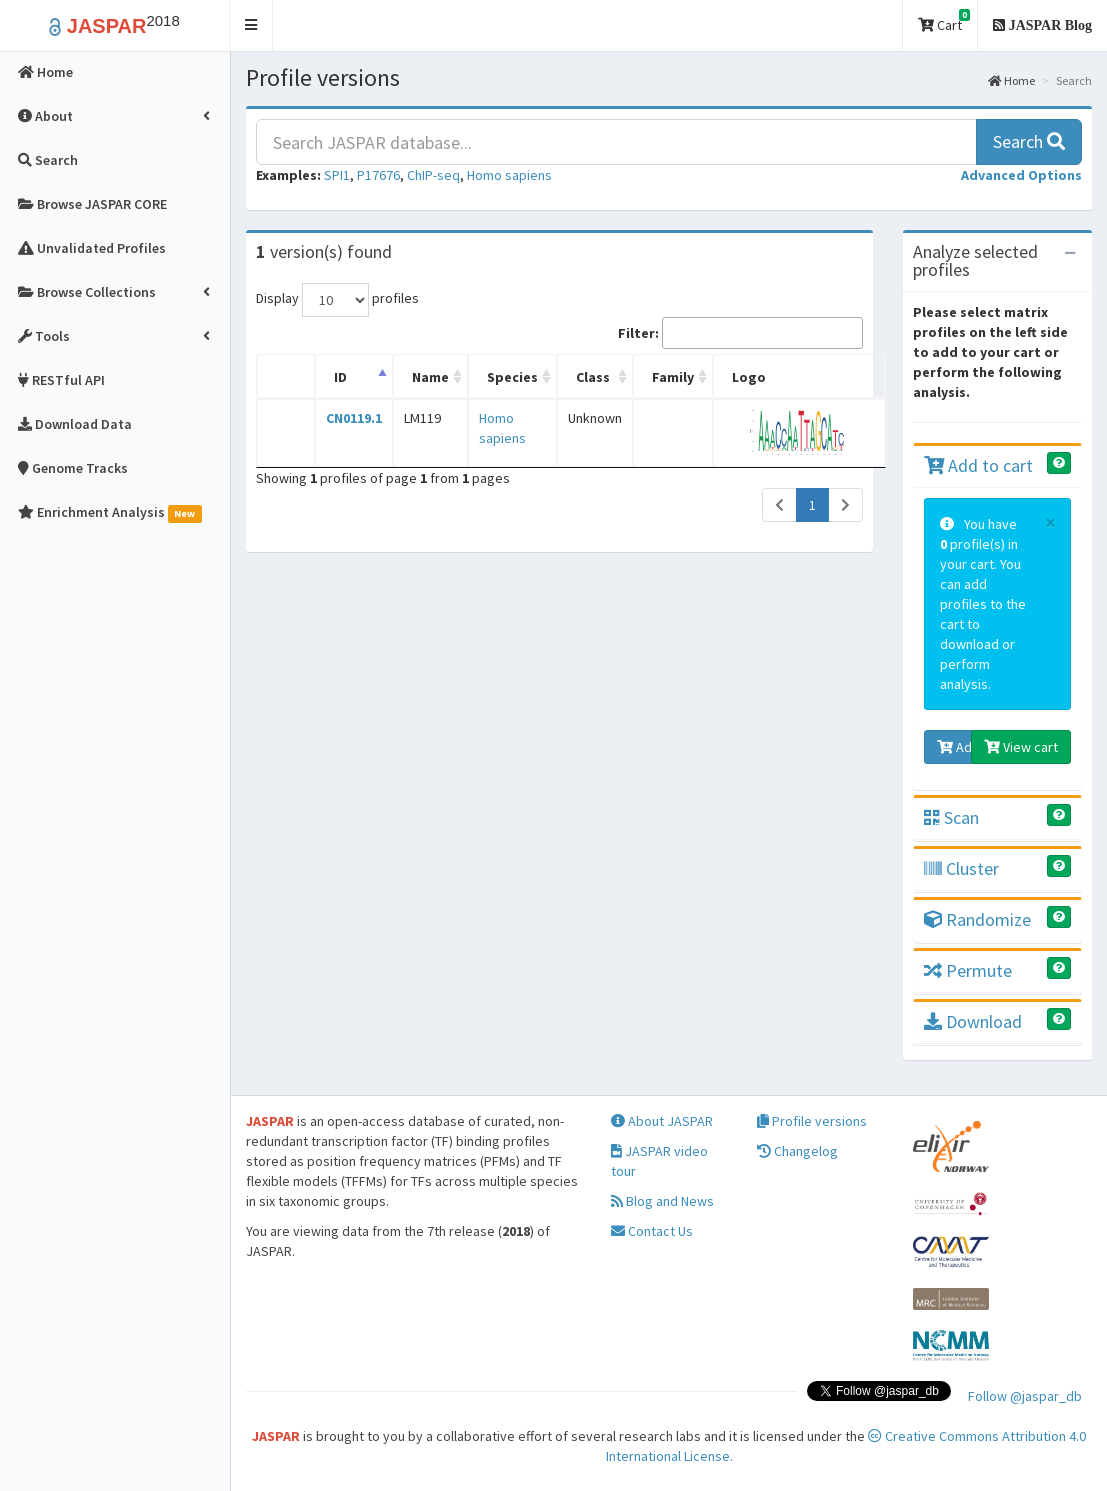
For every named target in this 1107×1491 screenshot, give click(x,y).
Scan (951, 817)
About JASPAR (662, 1121)
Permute (968, 970)
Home (1011, 80)
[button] (251, 25)
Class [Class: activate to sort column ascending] (593, 377)
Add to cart (978, 465)
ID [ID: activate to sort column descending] (340, 377)
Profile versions (812, 1121)
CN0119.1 (354, 418)
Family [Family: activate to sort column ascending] (673, 377)
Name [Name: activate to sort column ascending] (430, 377)
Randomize (977, 919)
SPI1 (337, 175)
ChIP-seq (433, 175)
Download (973, 1021)
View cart (1021, 747)
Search (1029, 141)
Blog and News (662, 1201)
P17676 (378, 175)
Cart (944, 21)
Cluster (961, 868)
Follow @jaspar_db (1025, 1396)
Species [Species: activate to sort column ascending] (512, 377)
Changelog (797, 1151)
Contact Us (652, 1231)
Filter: (740, 333)
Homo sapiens (509, 175)
